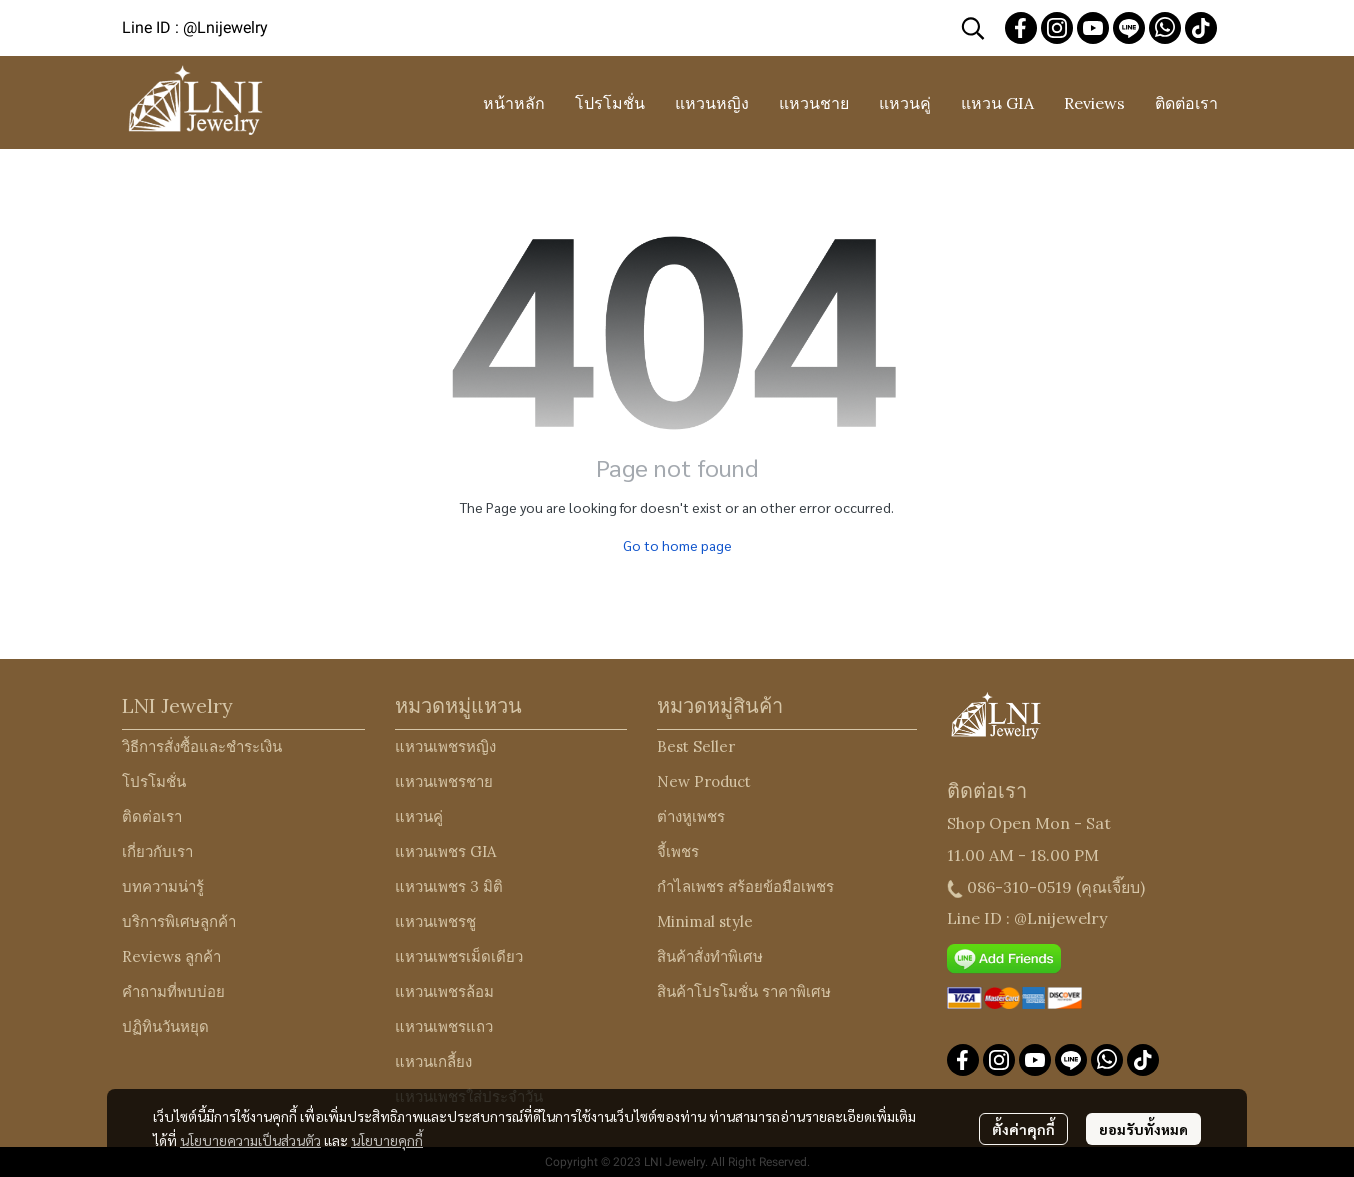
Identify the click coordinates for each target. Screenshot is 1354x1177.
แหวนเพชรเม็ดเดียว (459, 956)
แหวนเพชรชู (435, 921)
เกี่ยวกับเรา (157, 851)
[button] (973, 28)
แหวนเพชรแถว (444, 1026)
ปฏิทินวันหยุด (165, 1026)
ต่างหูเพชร (691, 816)
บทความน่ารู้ (163, 886)
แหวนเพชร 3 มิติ (449, 886)
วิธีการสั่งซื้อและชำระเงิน (202, 746)
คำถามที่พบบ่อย (173, 991)
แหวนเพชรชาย (444, 781)
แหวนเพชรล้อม (444, 991)
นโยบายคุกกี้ (387, 1140)
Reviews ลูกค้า (171, 956)
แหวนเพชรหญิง (445, 746)
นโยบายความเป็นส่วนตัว (250, 1140)
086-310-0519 (1019, 887)
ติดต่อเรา (152, 816)
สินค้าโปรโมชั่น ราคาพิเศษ (744, 991)
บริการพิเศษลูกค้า (179, 921)
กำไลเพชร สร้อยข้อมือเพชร (745, 886)
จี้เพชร (678, 851)
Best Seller (696, 746)
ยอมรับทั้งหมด (1143, 1129)
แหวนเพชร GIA (445, 851)
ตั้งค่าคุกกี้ (1023, 1129)
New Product (704, 781)
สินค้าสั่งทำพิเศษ (710, 956)
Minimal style (705, 921)
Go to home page (677, 545)
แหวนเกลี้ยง (433, 1061)
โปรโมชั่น (154, 781)
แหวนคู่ (419, 816)
